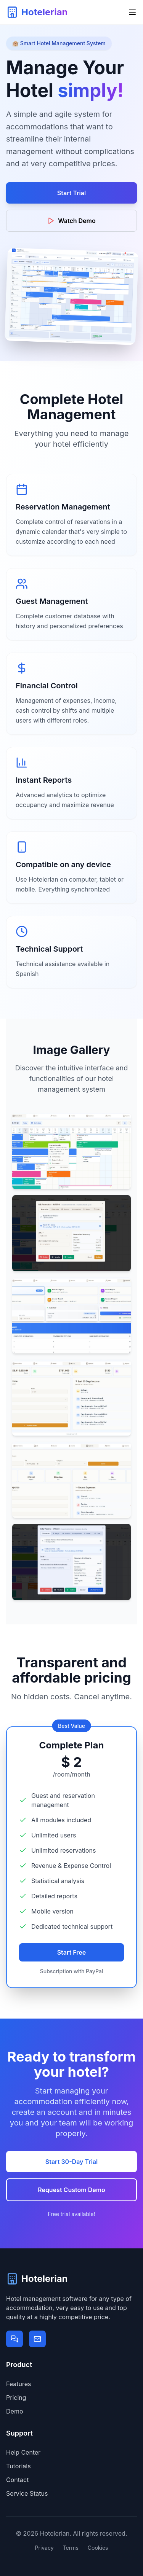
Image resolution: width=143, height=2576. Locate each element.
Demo (14, 2411)
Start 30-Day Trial (71, 2161)
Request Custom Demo (71, 2190)
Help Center (23, 2452)
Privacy (44, 2547)
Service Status (27, 2493)
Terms (71, 2547)
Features (18, 2384)
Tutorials (18, 2466)
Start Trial (71, 193)
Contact (17, 2480)
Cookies (98, 2547)
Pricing (16, 2397)
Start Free (71, 1952)
